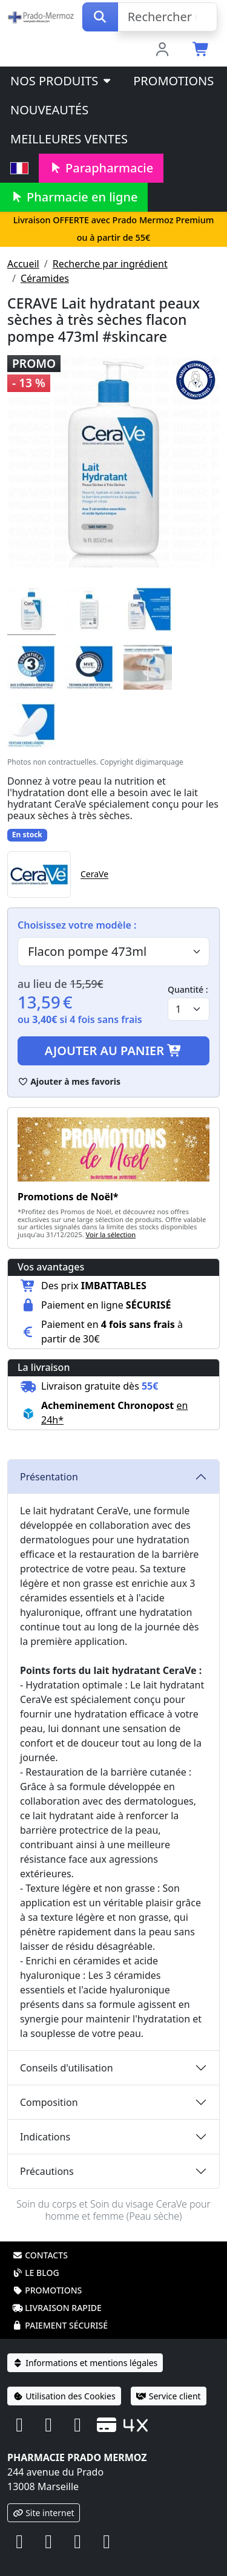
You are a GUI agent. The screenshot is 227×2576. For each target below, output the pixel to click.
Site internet (43, 2513)
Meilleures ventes (69, 139)
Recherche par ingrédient (110, 263)
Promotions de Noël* (68, 1196)
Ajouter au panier (114, 1050)
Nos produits (61, 81)
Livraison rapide (57, 2307)
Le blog (35, 2272)
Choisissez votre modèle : (77, 925)
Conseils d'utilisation (66, 2067)
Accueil (23, 263)
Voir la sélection (111, 1234)
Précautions (47, 2171)
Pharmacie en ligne (73, 197)
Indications (45, 2136)
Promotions (173, 81)
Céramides (45, 278)
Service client (168, 2396)
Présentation (49, 1476)
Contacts (40, 2255)
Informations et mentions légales (85, 2362)
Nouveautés (49, 110)
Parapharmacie (101, 168)
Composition (49, 2102)
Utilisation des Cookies (64, 2396)
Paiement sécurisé (60, 2325)
